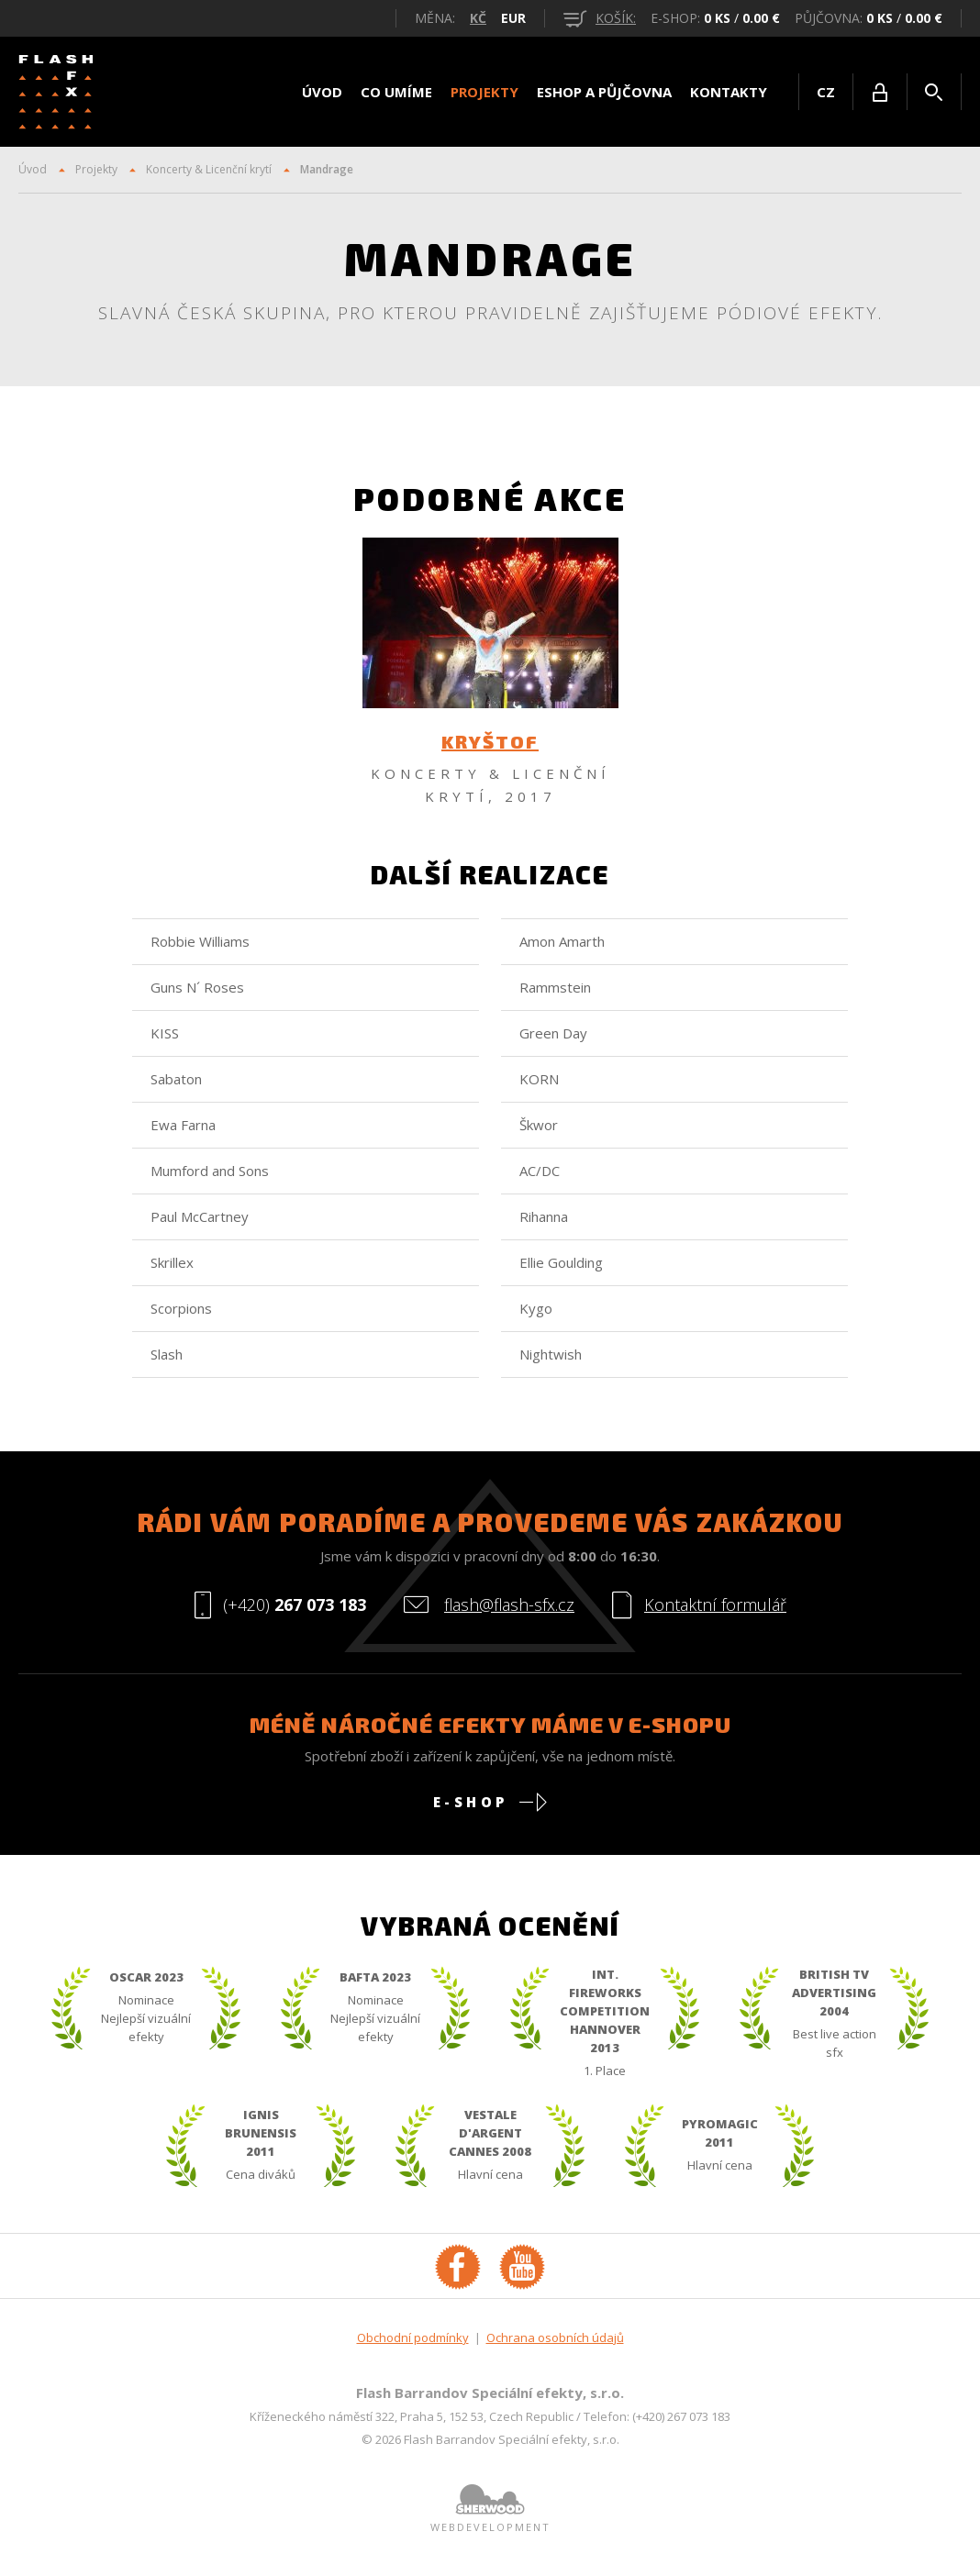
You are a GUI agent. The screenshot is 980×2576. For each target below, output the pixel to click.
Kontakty (728, 92)
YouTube (522, 2271)
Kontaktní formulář (715, 1610)
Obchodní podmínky (413, 2343)
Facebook (458, 2271)
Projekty (484, 92)
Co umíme (396, 92)
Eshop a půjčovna (604, 92)
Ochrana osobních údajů (555, 2343)
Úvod (322, 92)
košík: (599, 18)
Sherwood (490, 2504)
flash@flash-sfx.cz (509, 1610)
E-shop (470, 1807)
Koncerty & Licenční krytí (209, 169)
